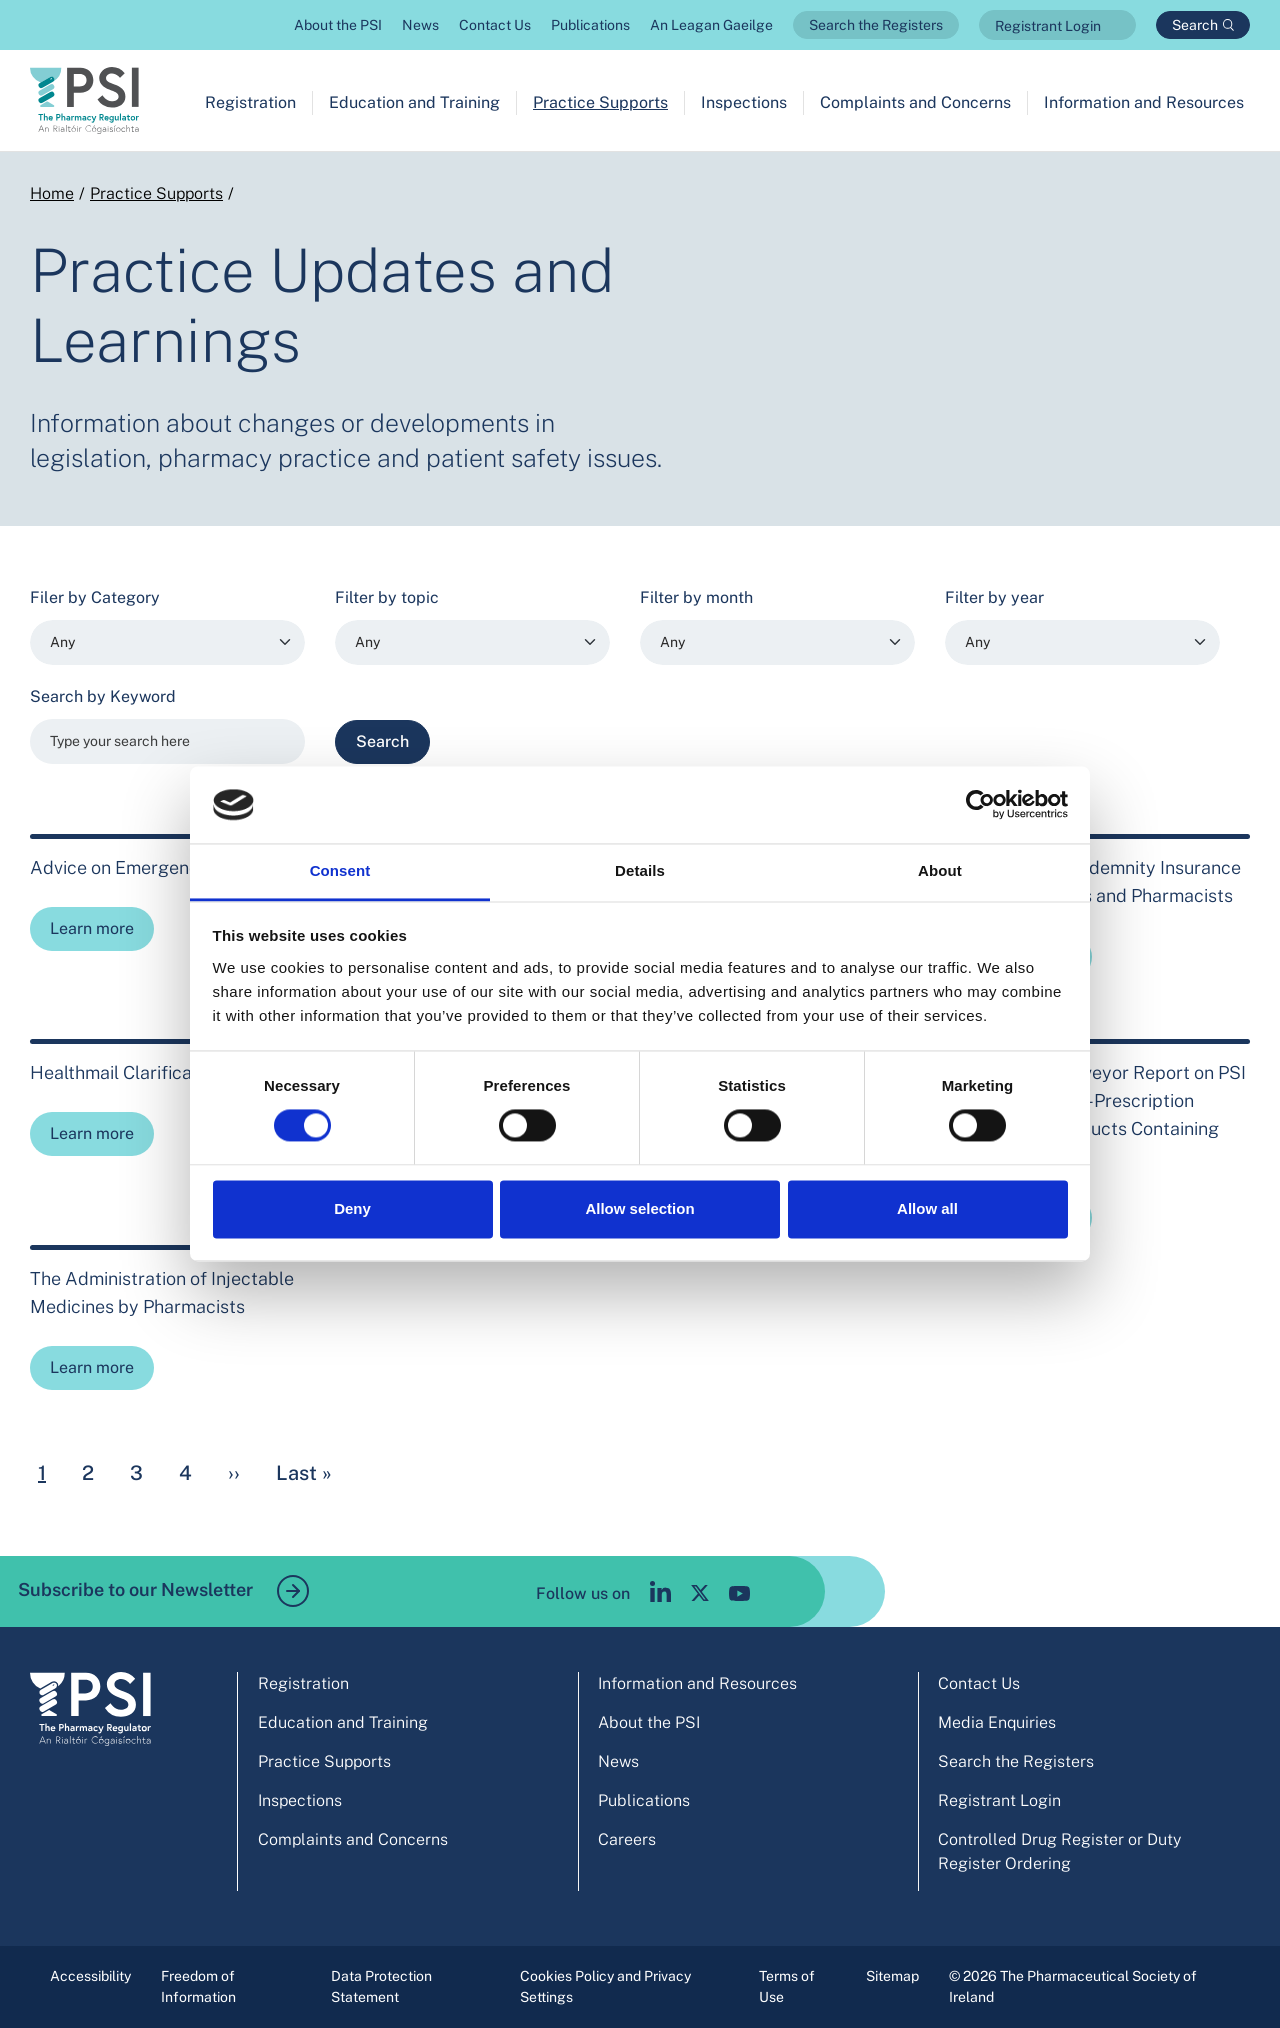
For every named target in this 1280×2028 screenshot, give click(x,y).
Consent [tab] (340, 870)
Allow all (927, 1208)
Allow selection (639, 1208)
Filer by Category (95, 597)
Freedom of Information (198, 1986)
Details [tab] (640, 870)
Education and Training (414, 102)
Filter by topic (387, 597)
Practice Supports (600, 102)
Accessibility (90, 1976)
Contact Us (495, 25)
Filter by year (994, 597)
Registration (250, 102)
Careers (627, 1839)
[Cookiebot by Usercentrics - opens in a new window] (980, 805)
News (420, 25)
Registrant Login (1048, 26)
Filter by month (696, 597)
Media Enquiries (997, 1722)
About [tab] (940, 870)
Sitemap (892, 1976)
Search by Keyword (103, 696)
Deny (352, 1208)
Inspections (744, 102)
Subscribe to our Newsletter (163, 1591)
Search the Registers (876, 25)
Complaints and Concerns (915, 102)
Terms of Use (787, 1986)
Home (52, 193)
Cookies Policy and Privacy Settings (605, 1986)
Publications (590, 25)
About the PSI (338, 25)
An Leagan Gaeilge (711, 25)
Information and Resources (1144, 102)
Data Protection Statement (381, 1986)
